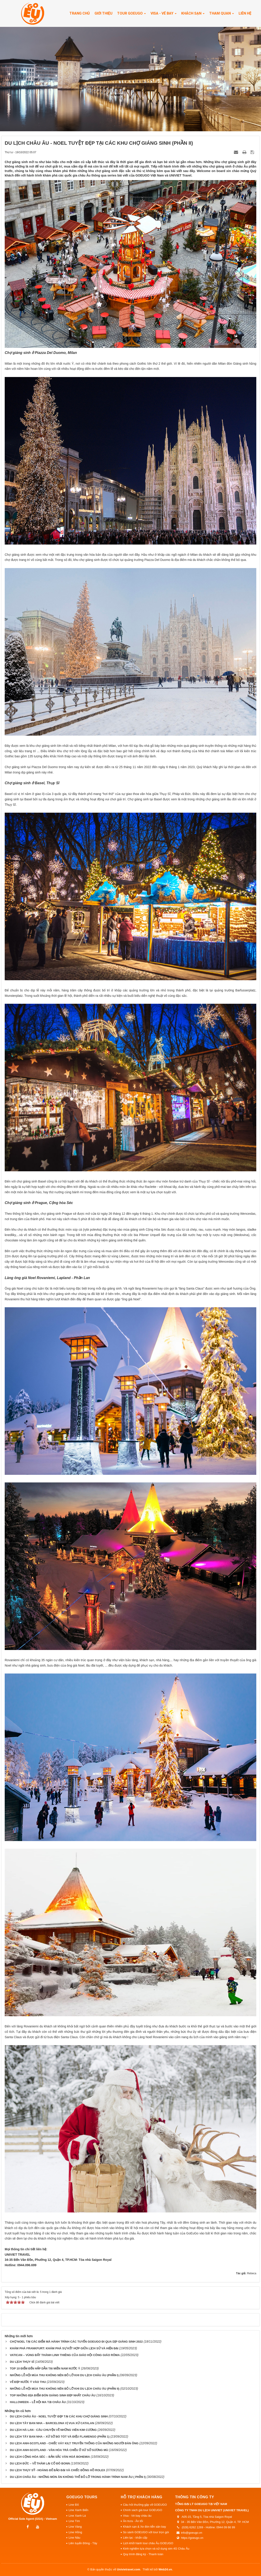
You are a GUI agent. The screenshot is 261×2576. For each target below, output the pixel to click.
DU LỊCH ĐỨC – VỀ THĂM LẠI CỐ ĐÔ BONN (40, 2463)
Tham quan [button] (221, 14)
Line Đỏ (74, 2504)
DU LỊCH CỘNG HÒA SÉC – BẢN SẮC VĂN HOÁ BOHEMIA (50, 2456)
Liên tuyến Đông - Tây (83, 2543)
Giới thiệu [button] (103, 13)
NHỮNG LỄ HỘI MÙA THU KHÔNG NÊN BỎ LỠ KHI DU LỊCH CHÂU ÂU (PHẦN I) (64, 2375)
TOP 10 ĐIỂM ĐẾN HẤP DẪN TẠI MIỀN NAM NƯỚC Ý (45, 2368)
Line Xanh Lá (77, 2515)
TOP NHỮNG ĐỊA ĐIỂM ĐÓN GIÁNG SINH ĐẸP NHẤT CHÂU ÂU (52, 2395)
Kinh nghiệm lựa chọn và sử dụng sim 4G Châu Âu (148, 2548)
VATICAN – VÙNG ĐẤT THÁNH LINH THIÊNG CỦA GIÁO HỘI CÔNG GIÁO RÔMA (65, 2355)
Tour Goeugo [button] (131, 14)
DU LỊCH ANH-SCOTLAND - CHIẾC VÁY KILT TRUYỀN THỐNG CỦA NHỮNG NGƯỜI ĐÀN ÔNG (74, 2443)
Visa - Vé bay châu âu (137, 2515)
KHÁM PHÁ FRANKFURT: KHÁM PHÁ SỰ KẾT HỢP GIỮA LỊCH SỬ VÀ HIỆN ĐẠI (64, 2348)
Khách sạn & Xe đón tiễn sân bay (144, 2526)
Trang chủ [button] (79, 13)
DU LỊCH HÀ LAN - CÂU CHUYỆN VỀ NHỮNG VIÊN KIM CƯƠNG (53, 2430)
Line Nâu (74, 2537)
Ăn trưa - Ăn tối (133, 2521)
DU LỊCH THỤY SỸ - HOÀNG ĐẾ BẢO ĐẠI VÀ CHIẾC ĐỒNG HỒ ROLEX (57, 2470)
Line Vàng (75, 2526)
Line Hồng (75, 2532)
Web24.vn (165, 2569)
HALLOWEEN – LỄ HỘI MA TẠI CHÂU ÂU (38, 2402)
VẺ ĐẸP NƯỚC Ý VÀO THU (28, 2382)
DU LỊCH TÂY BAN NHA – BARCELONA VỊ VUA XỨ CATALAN (52, 2423)
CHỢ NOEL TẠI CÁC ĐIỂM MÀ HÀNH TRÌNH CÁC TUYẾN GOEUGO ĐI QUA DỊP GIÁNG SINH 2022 (76, 2341)
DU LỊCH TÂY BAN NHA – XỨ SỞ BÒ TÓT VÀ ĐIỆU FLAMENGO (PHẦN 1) (60, 2436)
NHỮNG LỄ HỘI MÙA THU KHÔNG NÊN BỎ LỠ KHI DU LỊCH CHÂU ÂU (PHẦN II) (64, 2388)
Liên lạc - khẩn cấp (135, 2537)
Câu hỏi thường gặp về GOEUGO (145, 2504)
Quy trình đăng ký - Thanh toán (143, 2554)
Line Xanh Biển (78, 2510)
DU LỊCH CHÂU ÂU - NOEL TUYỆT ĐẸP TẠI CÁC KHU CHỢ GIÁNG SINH (59, 2416)
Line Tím (74, 2521)
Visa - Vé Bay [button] (164, 14)
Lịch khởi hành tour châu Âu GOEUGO (148, 2543)
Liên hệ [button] (245, 13)
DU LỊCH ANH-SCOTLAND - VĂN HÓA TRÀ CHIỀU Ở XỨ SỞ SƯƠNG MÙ (59, 2450)
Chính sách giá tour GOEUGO (142, 2510)
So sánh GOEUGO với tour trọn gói (146, 2532)
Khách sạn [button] (193, 14)
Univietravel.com (128, 2569)
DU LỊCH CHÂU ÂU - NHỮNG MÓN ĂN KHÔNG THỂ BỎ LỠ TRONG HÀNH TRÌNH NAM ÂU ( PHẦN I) (78, 2477)
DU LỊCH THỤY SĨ (22, 2361)
